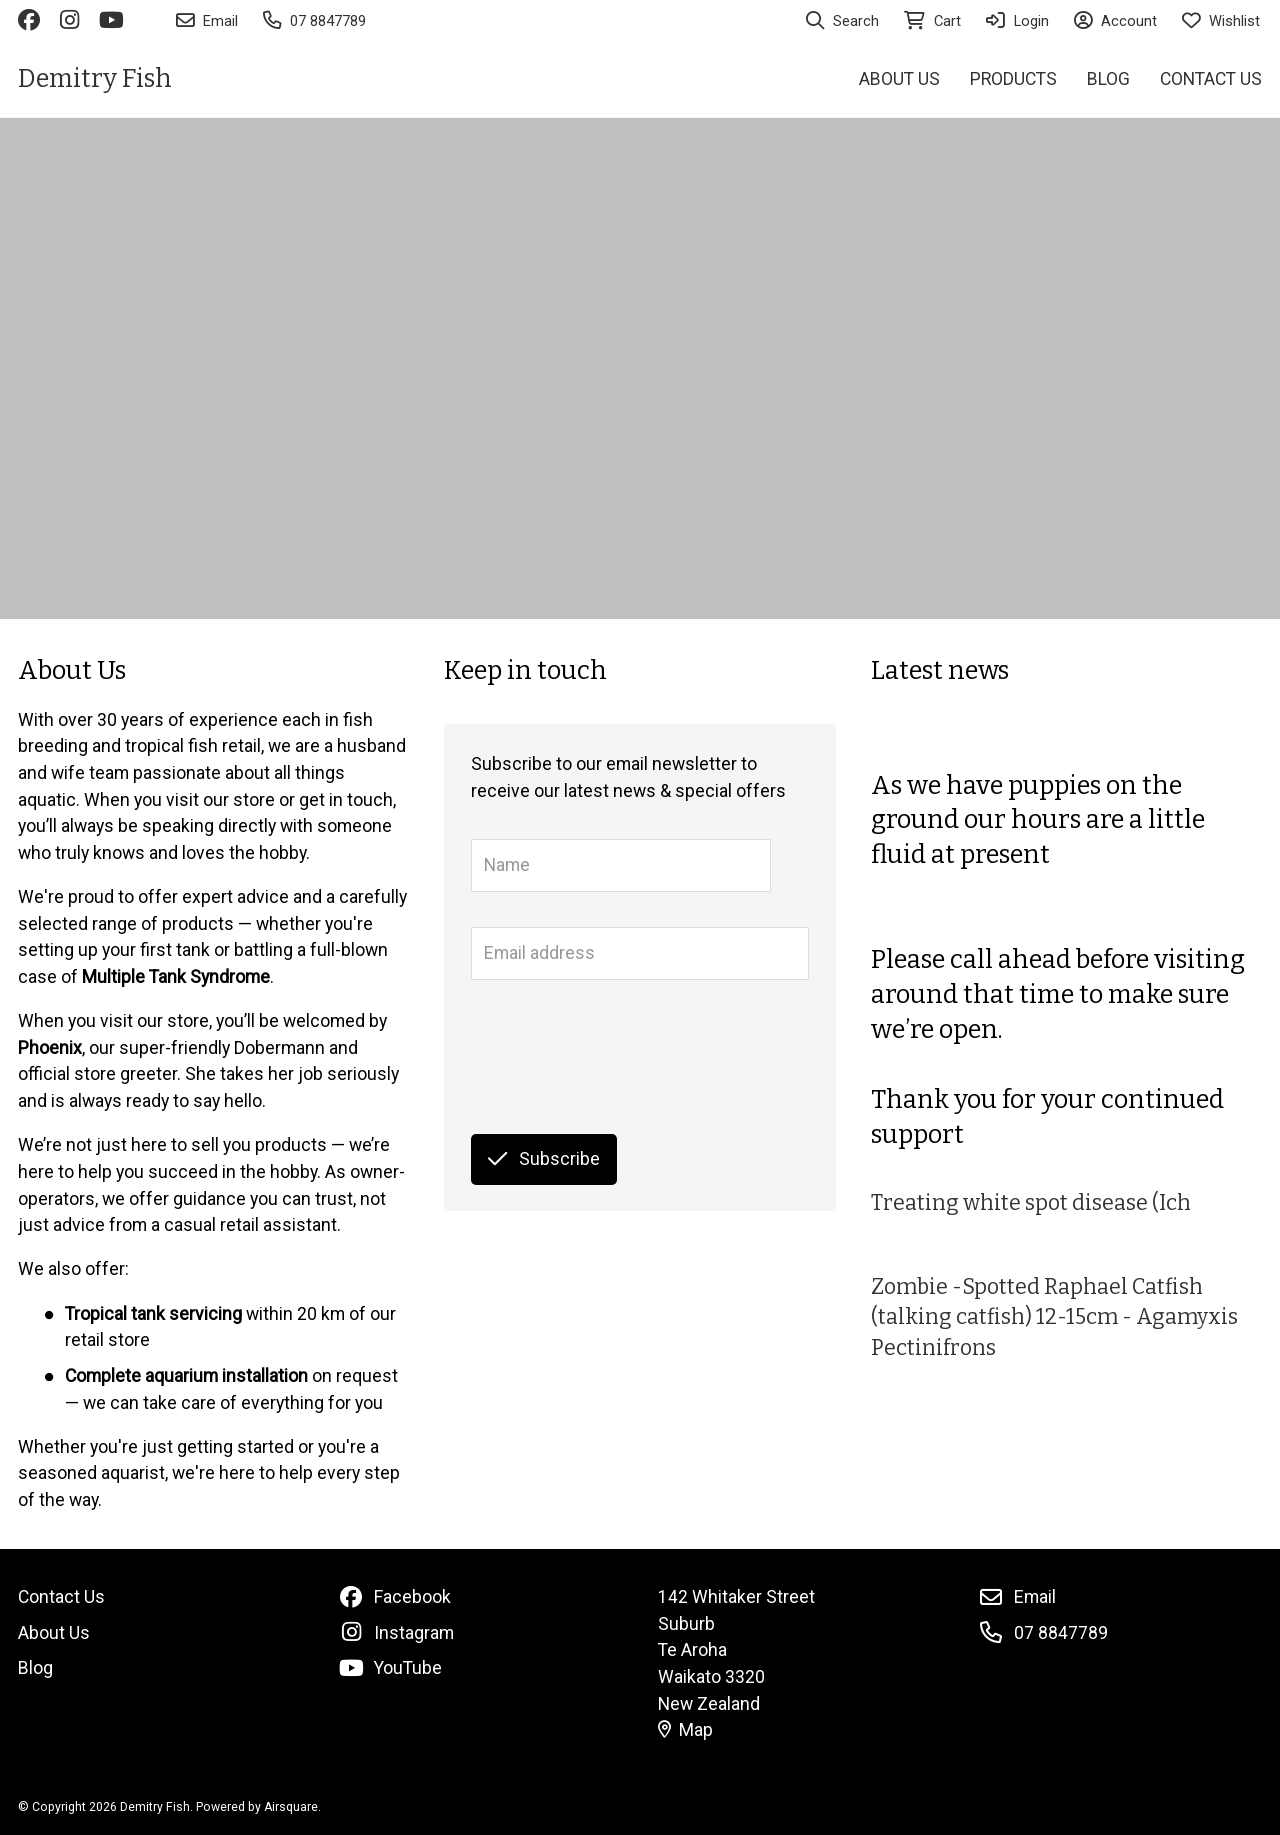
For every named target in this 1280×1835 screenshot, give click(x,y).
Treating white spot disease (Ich (1031, 1203)
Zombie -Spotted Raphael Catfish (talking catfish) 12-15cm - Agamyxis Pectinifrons (1054, 1317)
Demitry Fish (95, 78)
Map (686, 1730)
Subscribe (543, 1159)
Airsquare (291, 1807)
